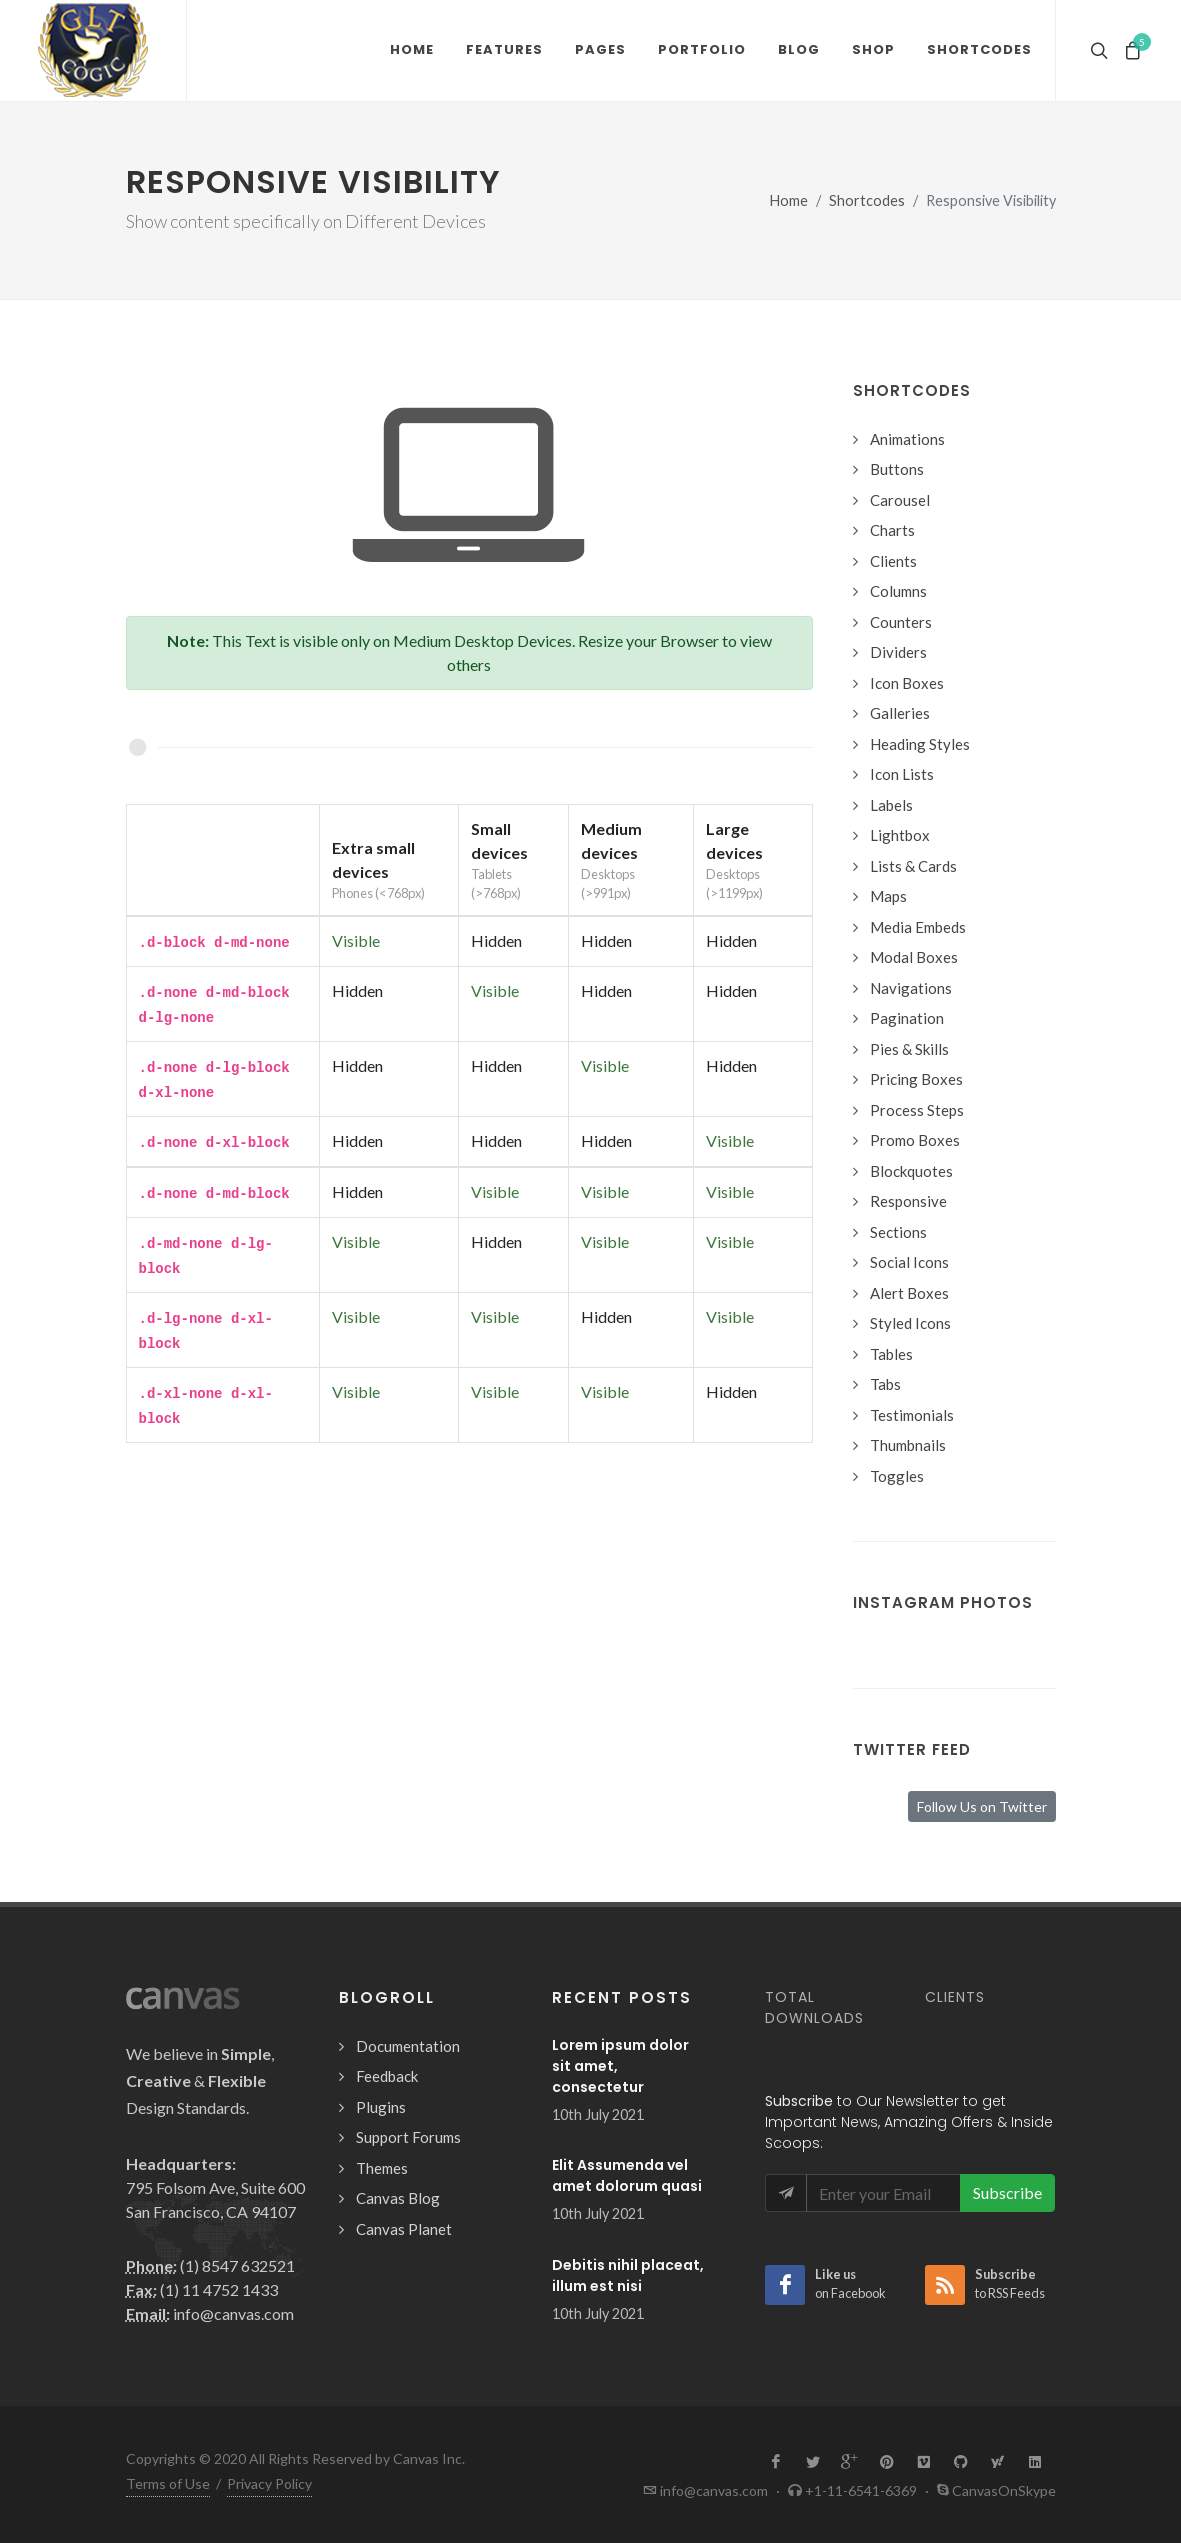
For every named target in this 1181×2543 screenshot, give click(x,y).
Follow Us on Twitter (982, 1806)
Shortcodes (867, 200)
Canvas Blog (398, 2198)
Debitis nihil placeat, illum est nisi (628, 2275)
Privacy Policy (269, 2483)
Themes (382, 2168)
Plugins (381, 2107)
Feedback (387, 2076)
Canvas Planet (404, 2229)
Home (789, 200)
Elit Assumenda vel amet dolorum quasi (627, 2175)
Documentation (408, 2046)
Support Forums (408, 2137)
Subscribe (1007, 2192)
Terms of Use (168, 2483)
